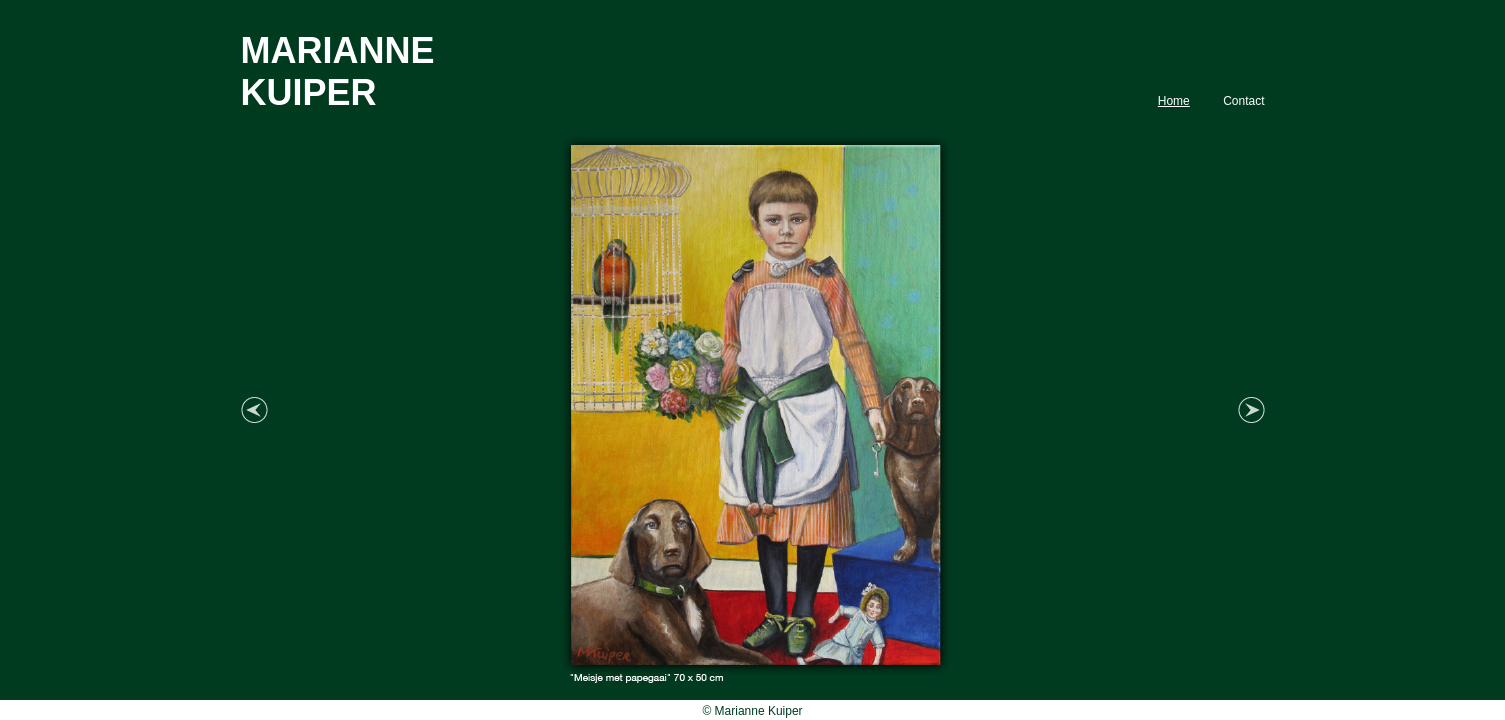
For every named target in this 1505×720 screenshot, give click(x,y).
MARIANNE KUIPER (338, 71)
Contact (1243, 101)
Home (1174, 101)
